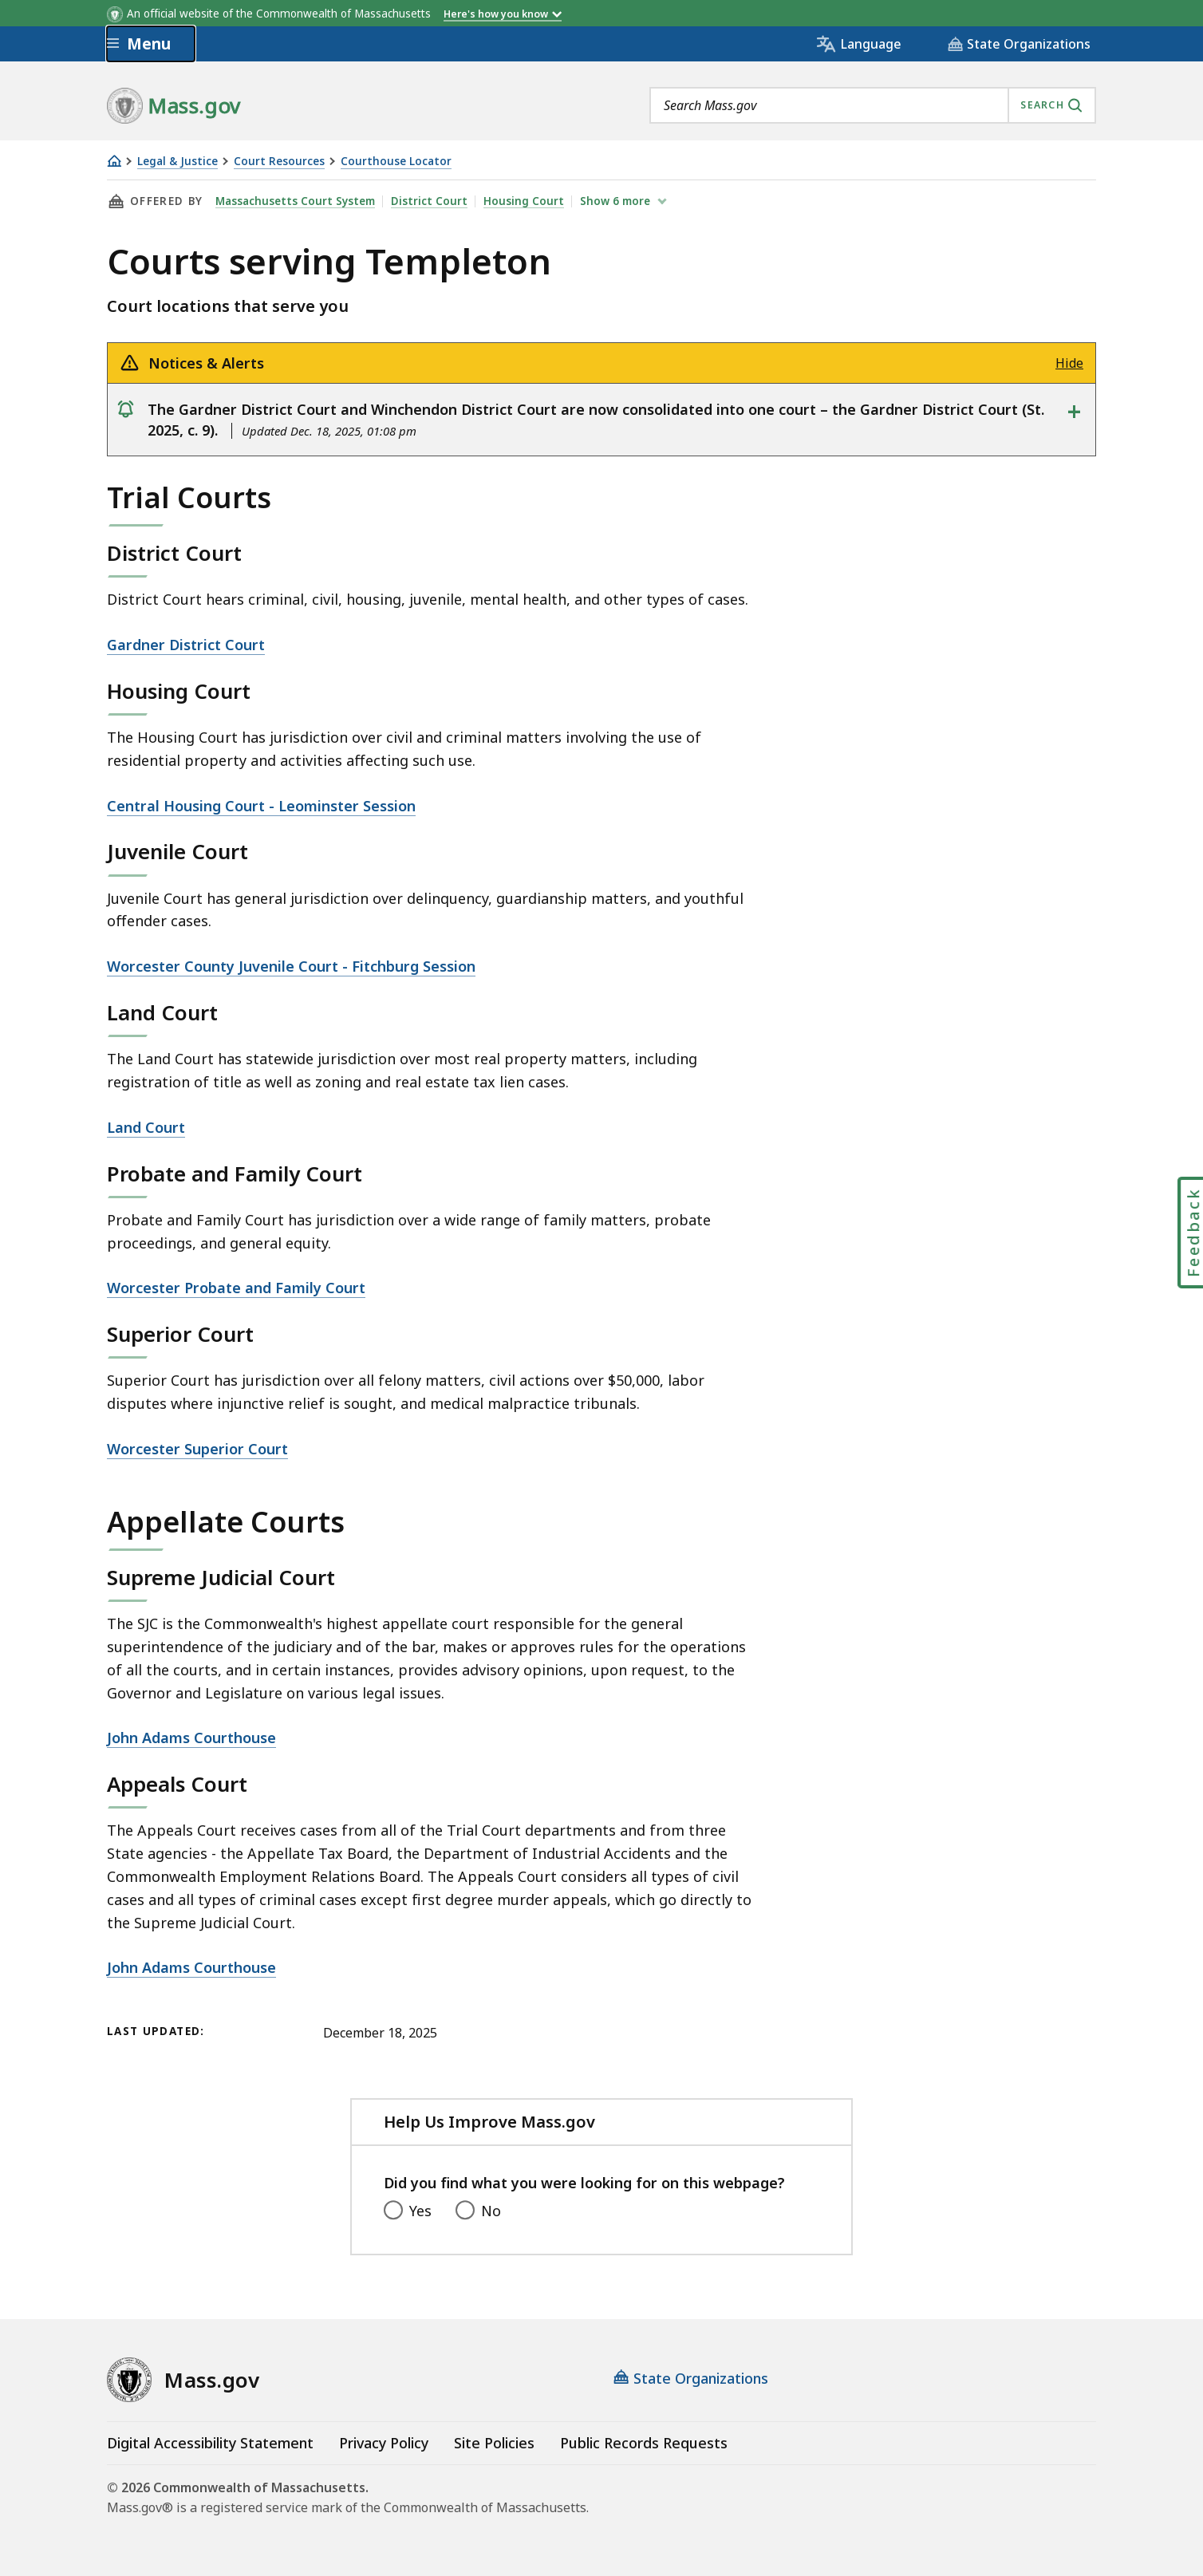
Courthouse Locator (396, 161)
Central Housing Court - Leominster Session (261, 805)
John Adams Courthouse (191, 1737)
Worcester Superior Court (197, 1448)
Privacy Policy (383, 2442)
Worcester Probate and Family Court (236, 1287)
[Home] (114, 161)
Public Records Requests (644, 2442)
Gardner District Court (186, 644)
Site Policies (494, 2442)
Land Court (146, 1127)
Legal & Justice (177, 161)
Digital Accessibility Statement (210, 2442)
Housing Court (523, 201)
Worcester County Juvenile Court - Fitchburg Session (291, 966)
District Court (429, 201)
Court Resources (279, 161)
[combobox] (872, 105)
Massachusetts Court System (295, 201)
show (616, 201)
